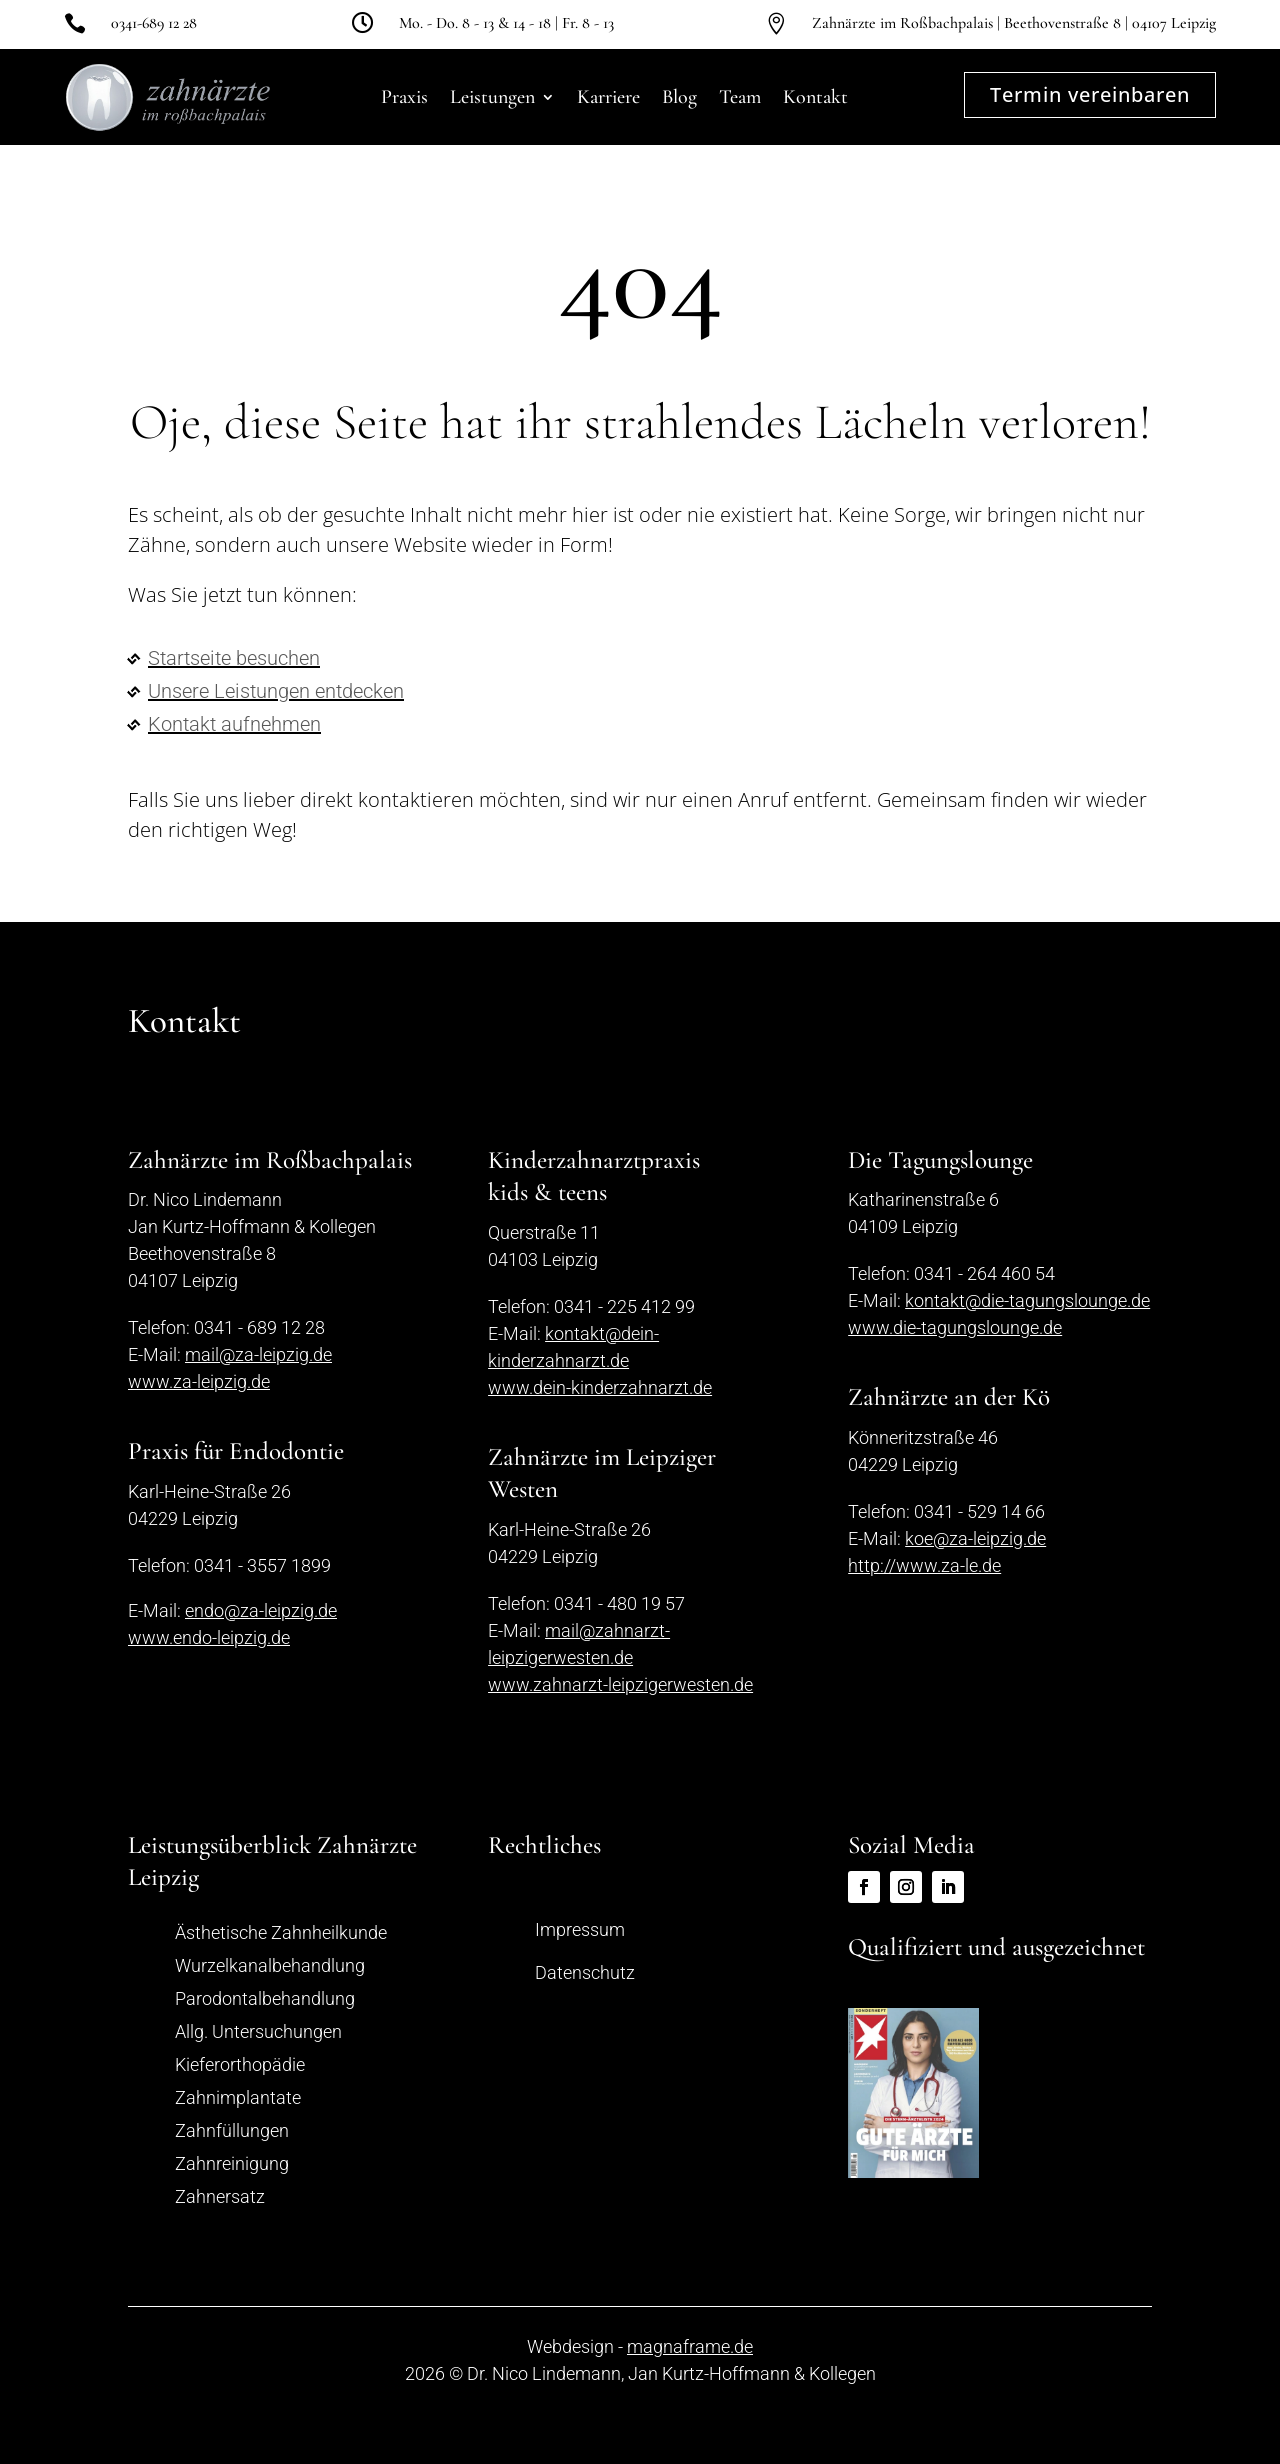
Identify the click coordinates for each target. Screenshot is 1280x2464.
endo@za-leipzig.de (261, 1610)
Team (740, 97)
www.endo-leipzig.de (209, 1637)
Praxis (404, 97)
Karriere (608, 97)
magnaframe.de (690, 2346)
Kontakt (815, 97)
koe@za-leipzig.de (975, 1538)
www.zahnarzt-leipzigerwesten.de (620, 1684)
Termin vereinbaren (1090, 94)
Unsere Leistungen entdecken (276, 691)
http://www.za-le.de (924, 1565)
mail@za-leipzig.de (258, 1354)
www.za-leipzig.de (199, 1381)
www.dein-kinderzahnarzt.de (600, 1387)
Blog (679, 97)
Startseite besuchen (234, 658)
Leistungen (492, 97)
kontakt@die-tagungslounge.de (1027, 1300)
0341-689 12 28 (154, 23)
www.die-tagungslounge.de (955, 1327)
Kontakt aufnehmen (234, 724)
